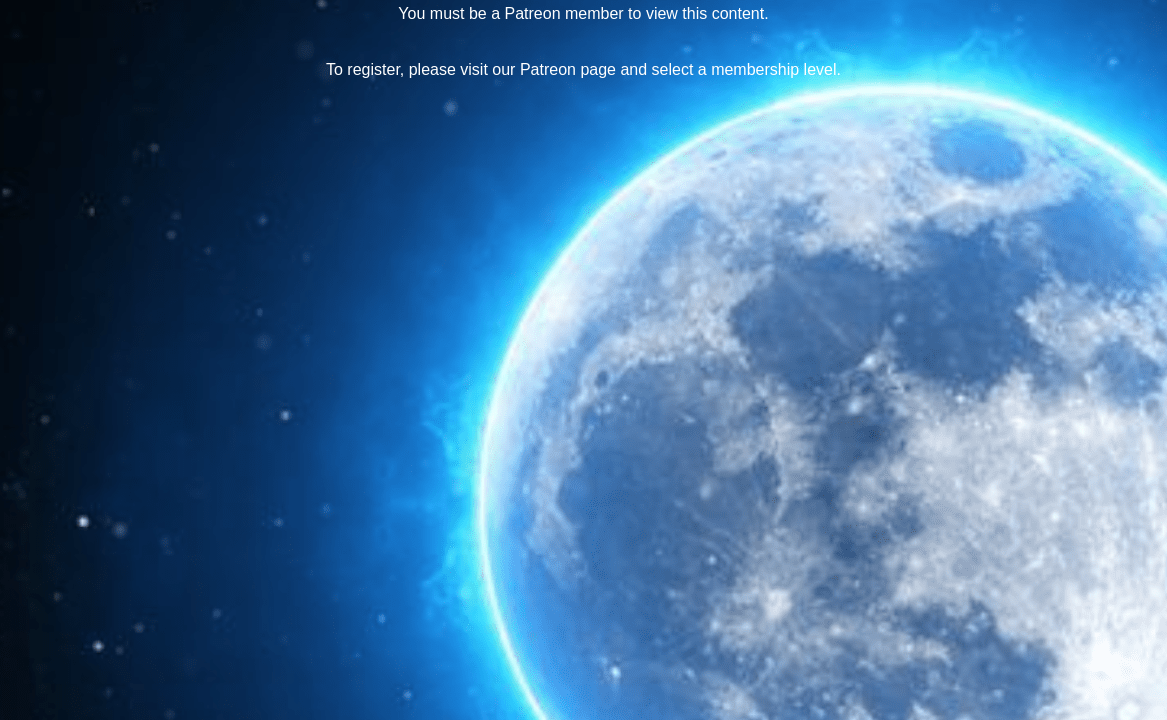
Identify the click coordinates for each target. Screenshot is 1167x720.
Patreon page (568, 69)
